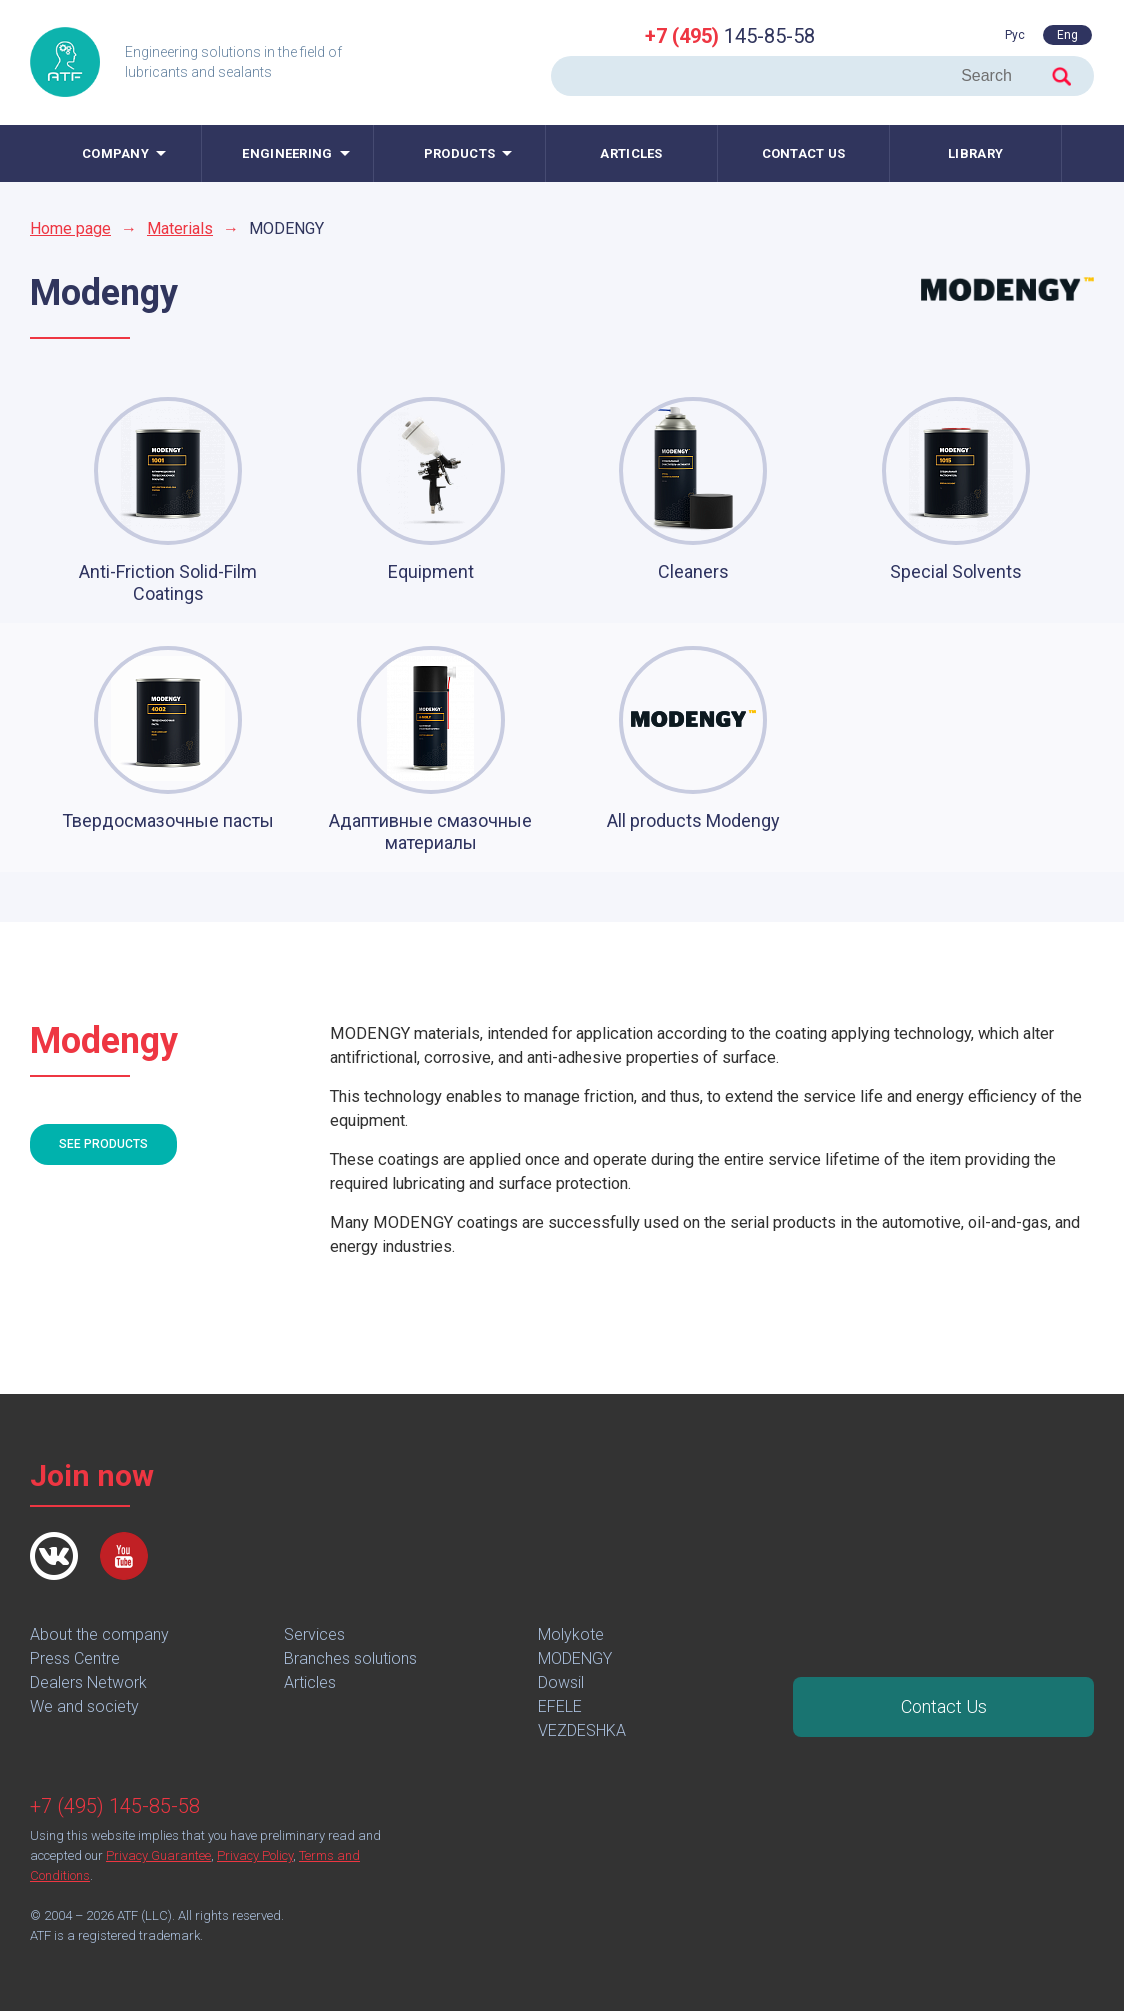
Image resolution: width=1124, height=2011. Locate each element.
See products (103, 1144)
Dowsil (561, 1682)
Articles (631, 153)
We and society (84, 1706)
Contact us (804, 153)
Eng (1067, 35)
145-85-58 (730, 36)
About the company (99, 1634)
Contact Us (944, 1706)
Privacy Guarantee (158, 1855)
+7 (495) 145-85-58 (115, 1806)
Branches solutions (350, 1658)
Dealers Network (88, 1682)
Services (314, 1634)
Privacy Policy (255, 1855)
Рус (1015, 35)
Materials (180, 228)
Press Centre (75, 1658)
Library (975, 153)
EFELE (560, 1706)
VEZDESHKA (582, 1730)
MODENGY (575, 1658)
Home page (70, 228)
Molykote (571, 1634)
